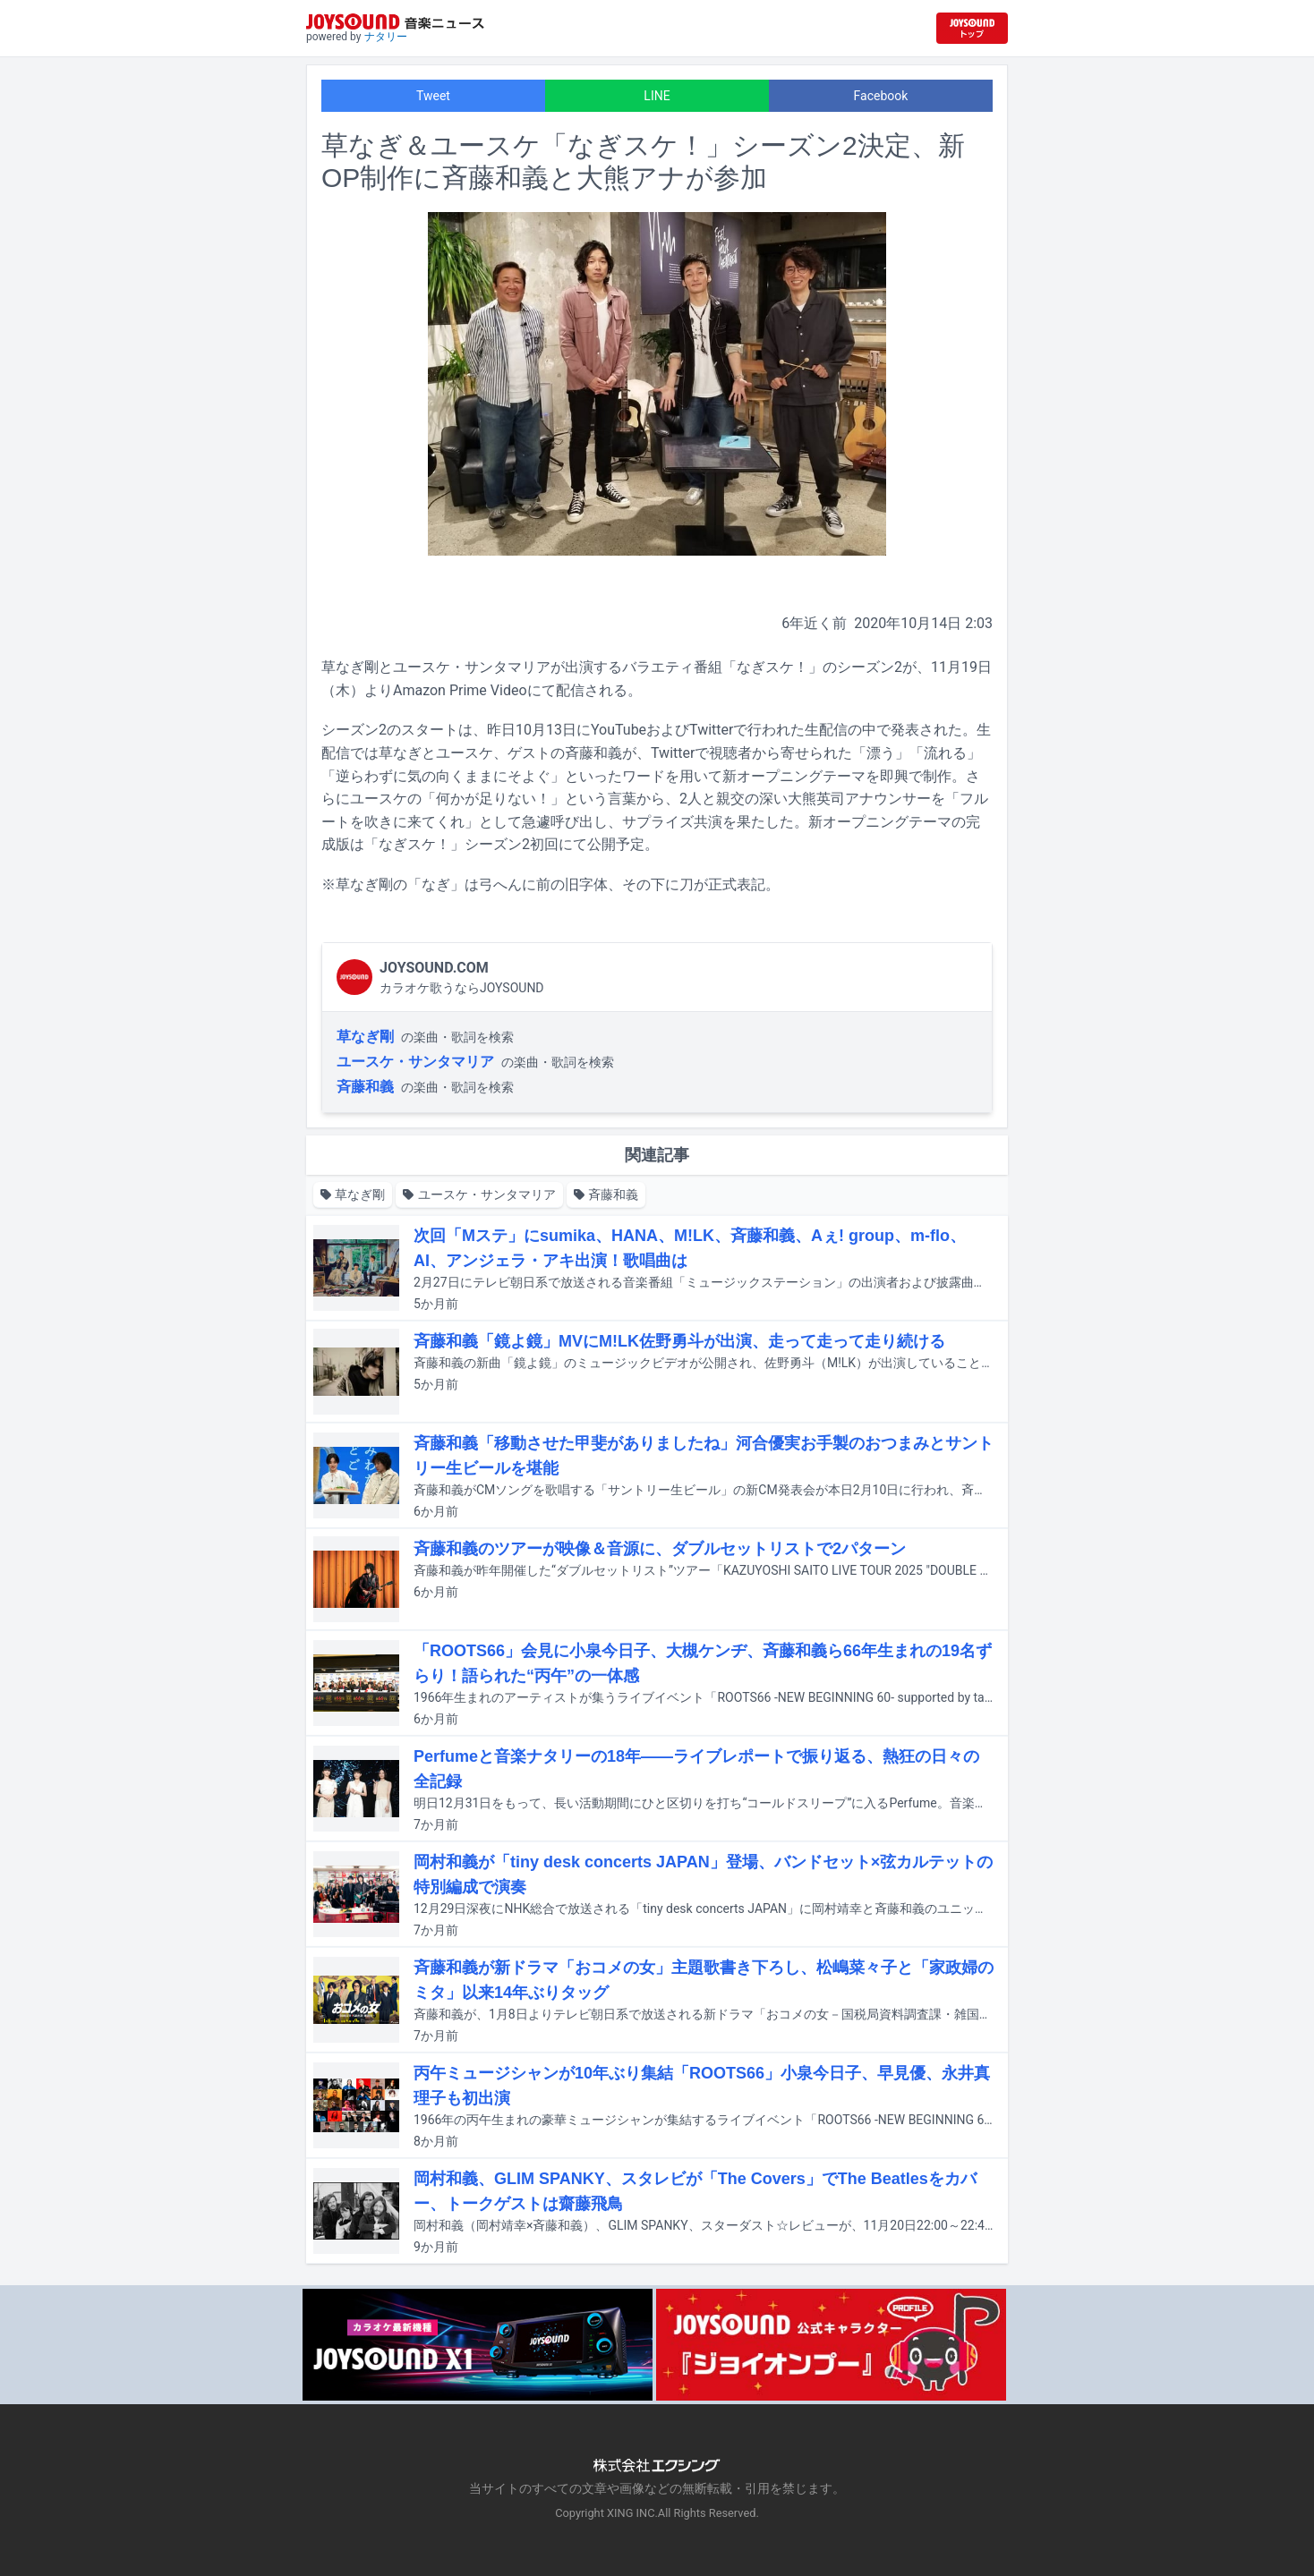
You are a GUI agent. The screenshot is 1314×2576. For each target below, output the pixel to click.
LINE (657, 96)
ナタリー (385, 36)
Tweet (433, 96)
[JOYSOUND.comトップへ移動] (972, 28)
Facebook (881, 96)
